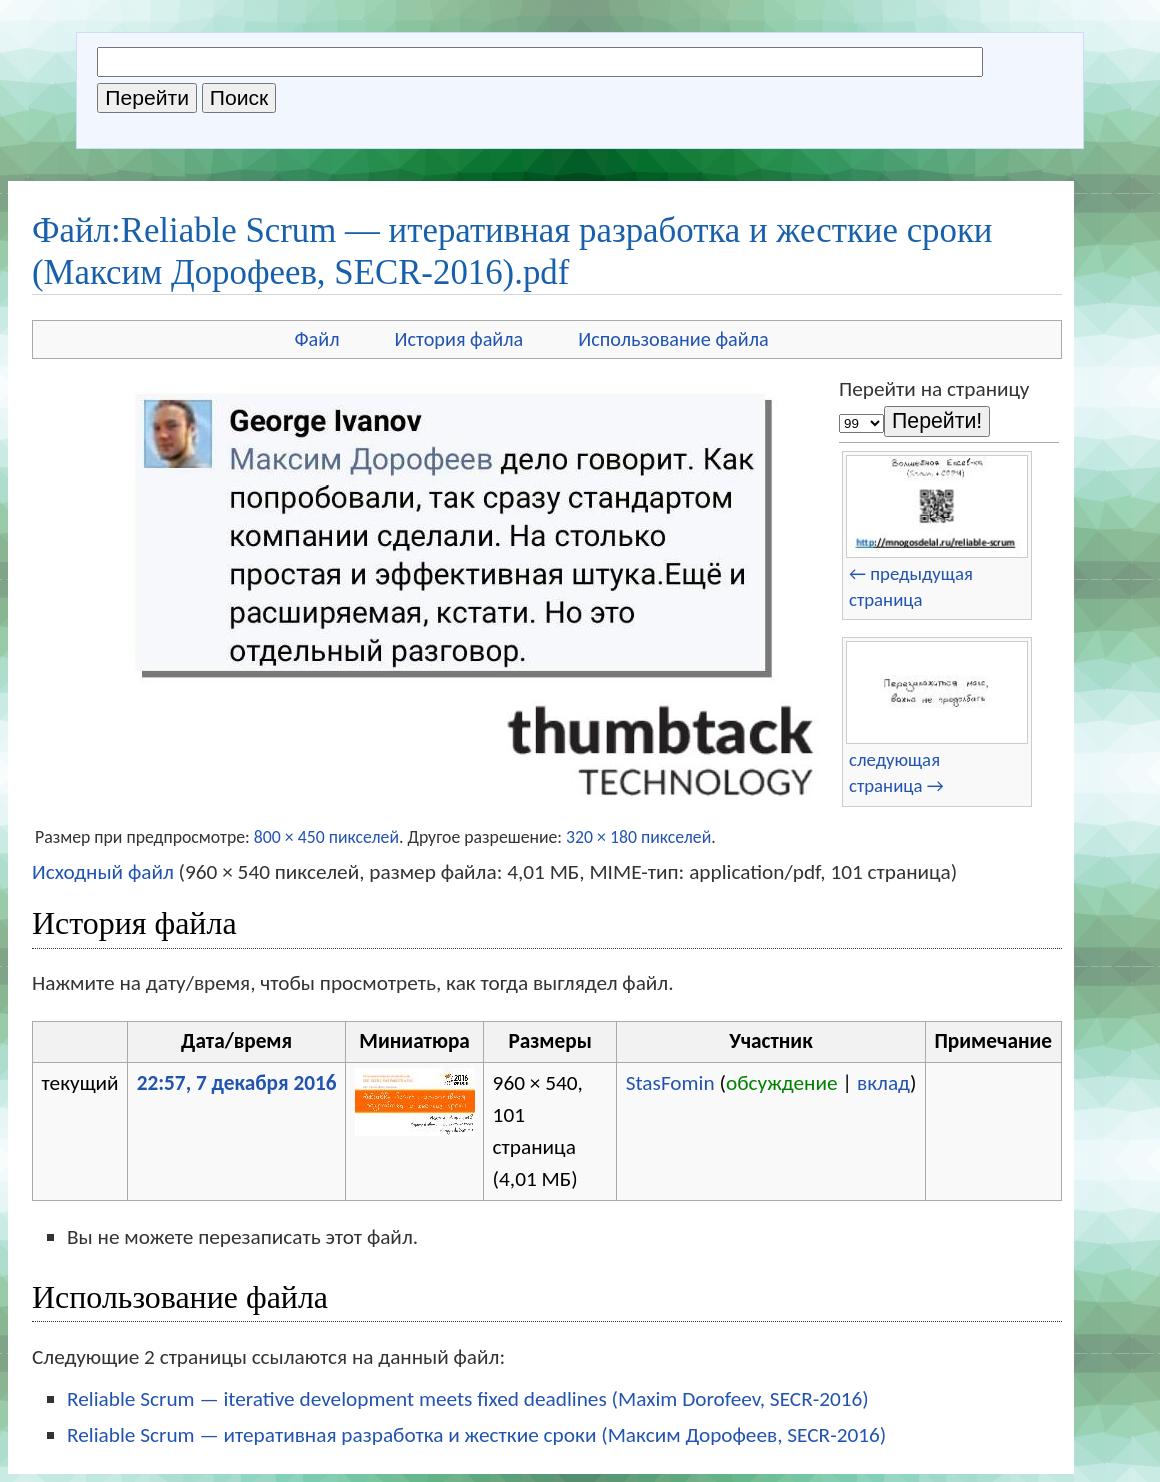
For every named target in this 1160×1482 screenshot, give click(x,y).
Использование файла (673, 339)
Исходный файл (103, 872)
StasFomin (670, 1083)
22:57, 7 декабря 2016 (237, 1083)
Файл (316, 339)
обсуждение (782, 1083)
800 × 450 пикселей (326, 837)
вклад (883, 1083)
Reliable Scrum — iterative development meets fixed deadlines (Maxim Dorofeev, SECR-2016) (468, 1399)
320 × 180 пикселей (638, 837)
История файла (459, 339)
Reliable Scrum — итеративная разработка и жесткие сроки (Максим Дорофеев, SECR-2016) (476, 1435)
